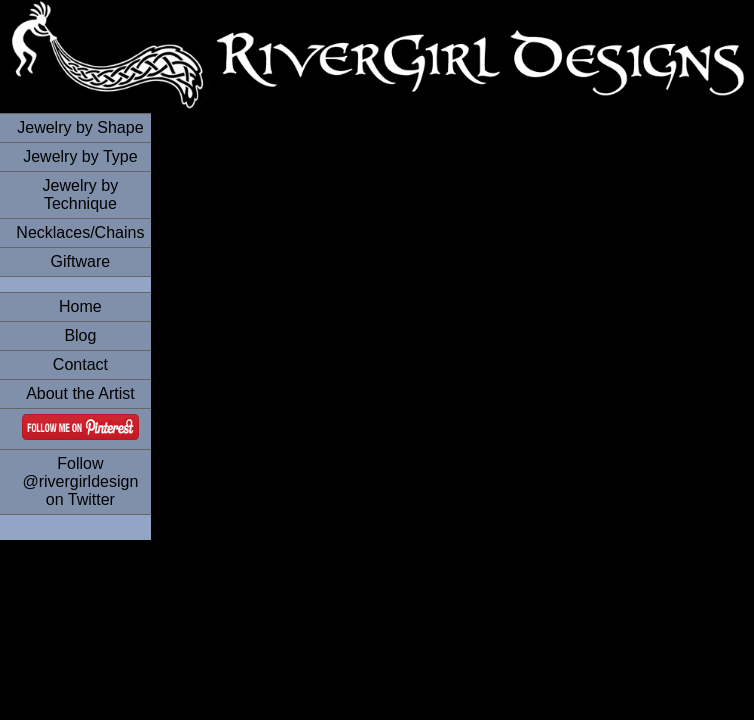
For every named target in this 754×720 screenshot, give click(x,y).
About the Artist (80, 393)
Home (80, 306)
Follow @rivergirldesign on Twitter (80, 481)
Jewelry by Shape (80, 127)
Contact (80, 364)
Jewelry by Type (80, 156)
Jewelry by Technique (81, 194)
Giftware (81, 261)
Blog (80, 335)
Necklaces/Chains (80, 232)
